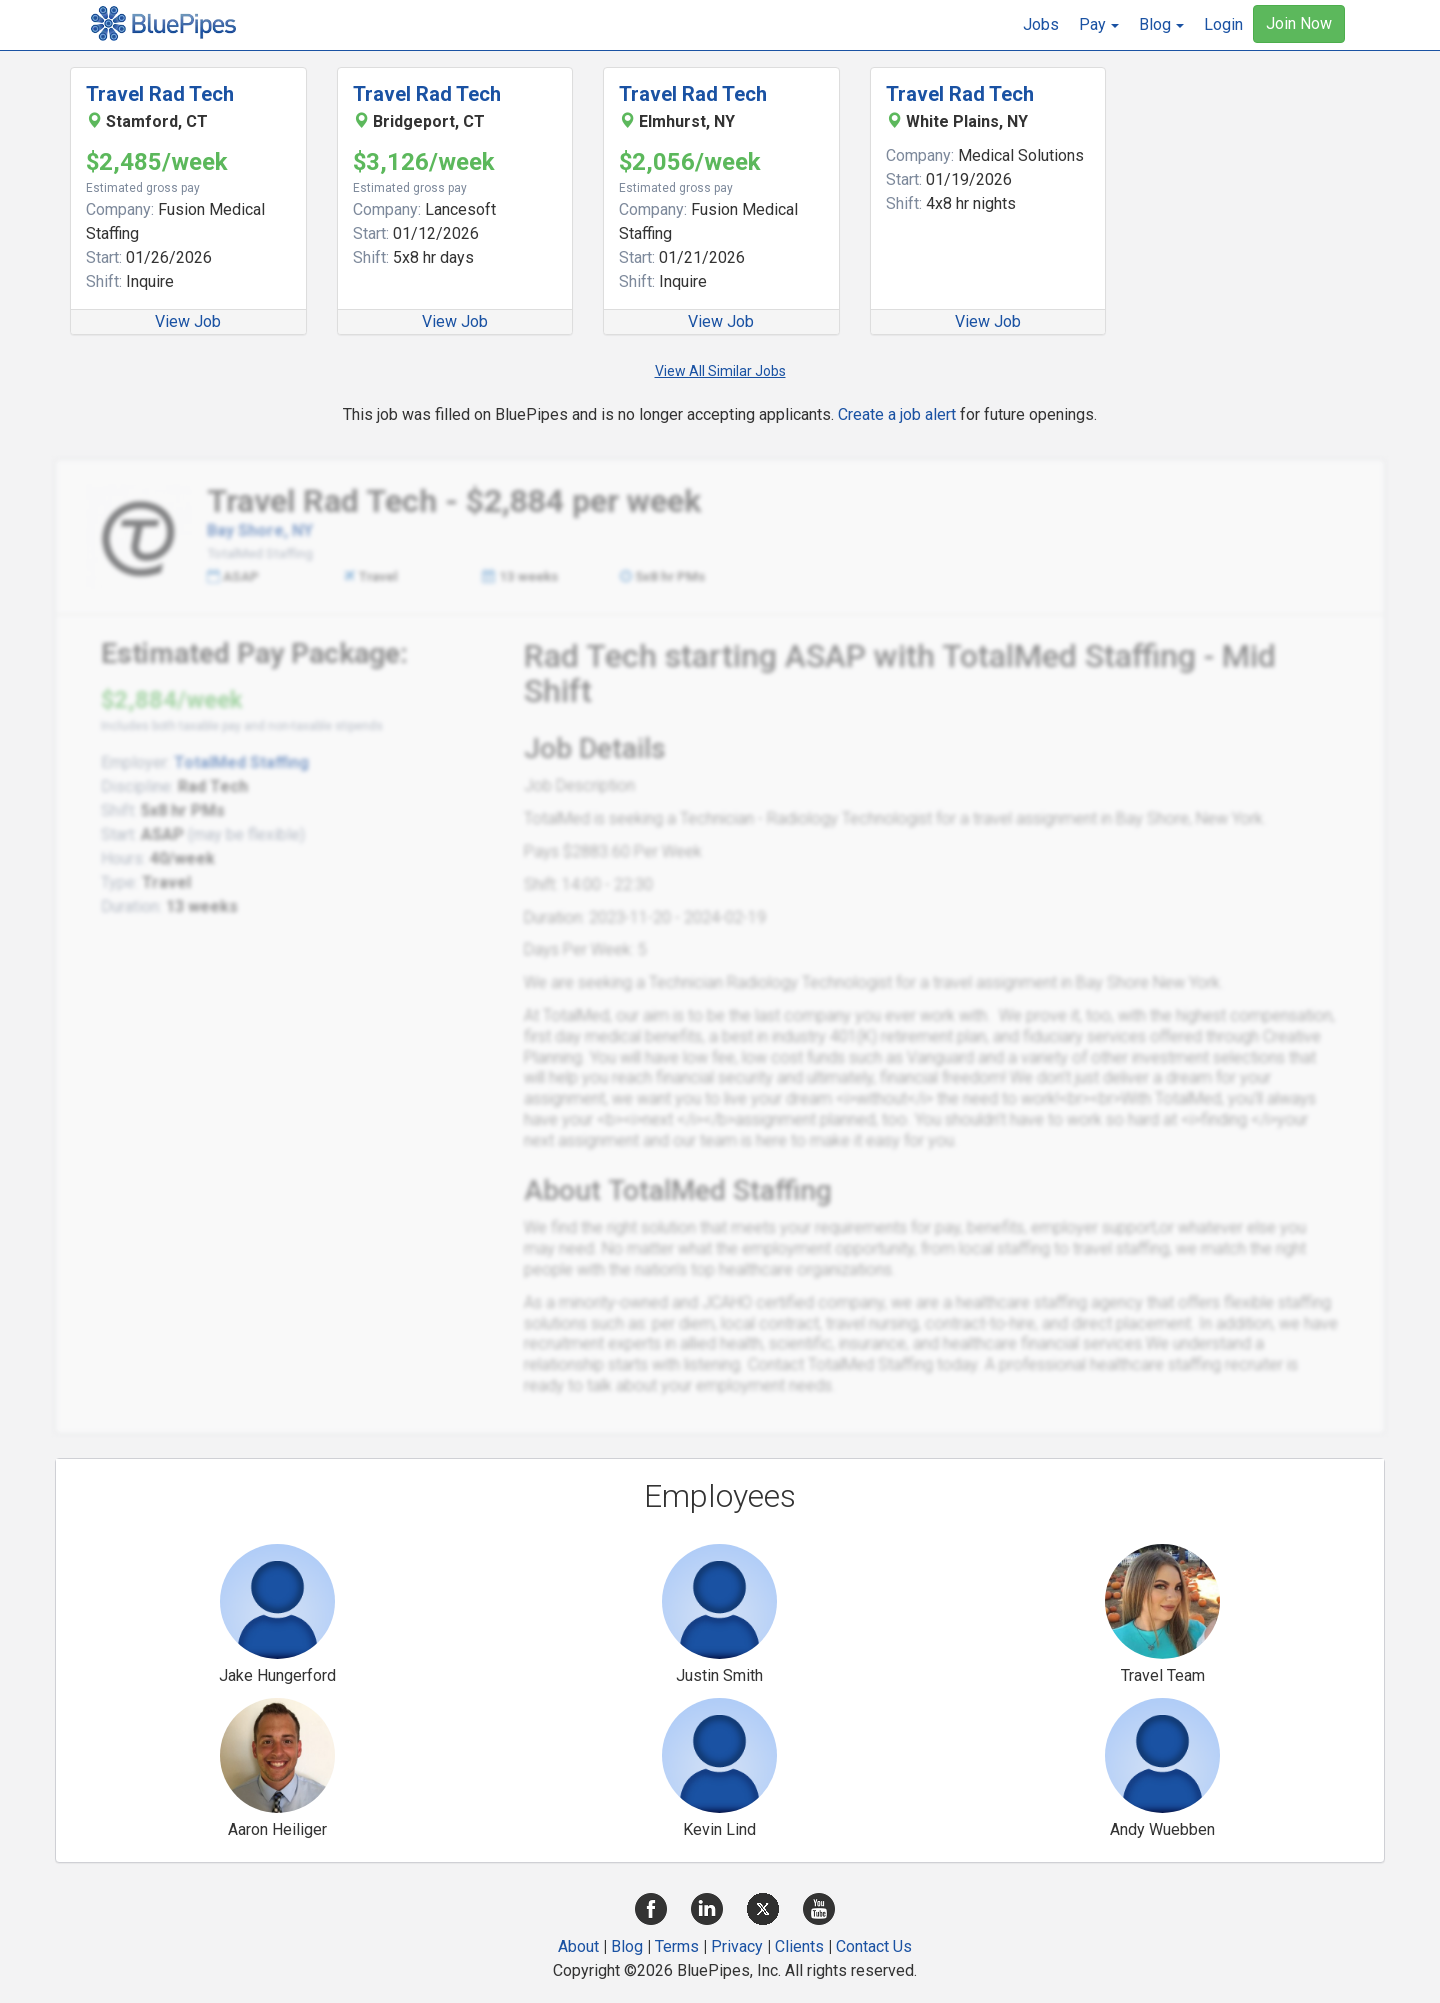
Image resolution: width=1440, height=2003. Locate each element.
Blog (627, 1946)
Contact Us (874, 1946)
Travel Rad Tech (160, 94)
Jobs (1041, 24)
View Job (188, 321)
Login (1223, 24)
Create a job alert (897, 414)
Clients (799, 1946)
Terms (677, 1946)
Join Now (1299, 23)
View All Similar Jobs (720, 371)
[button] (1099, 25)
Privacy (737, 1946)
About (578, 1946)
